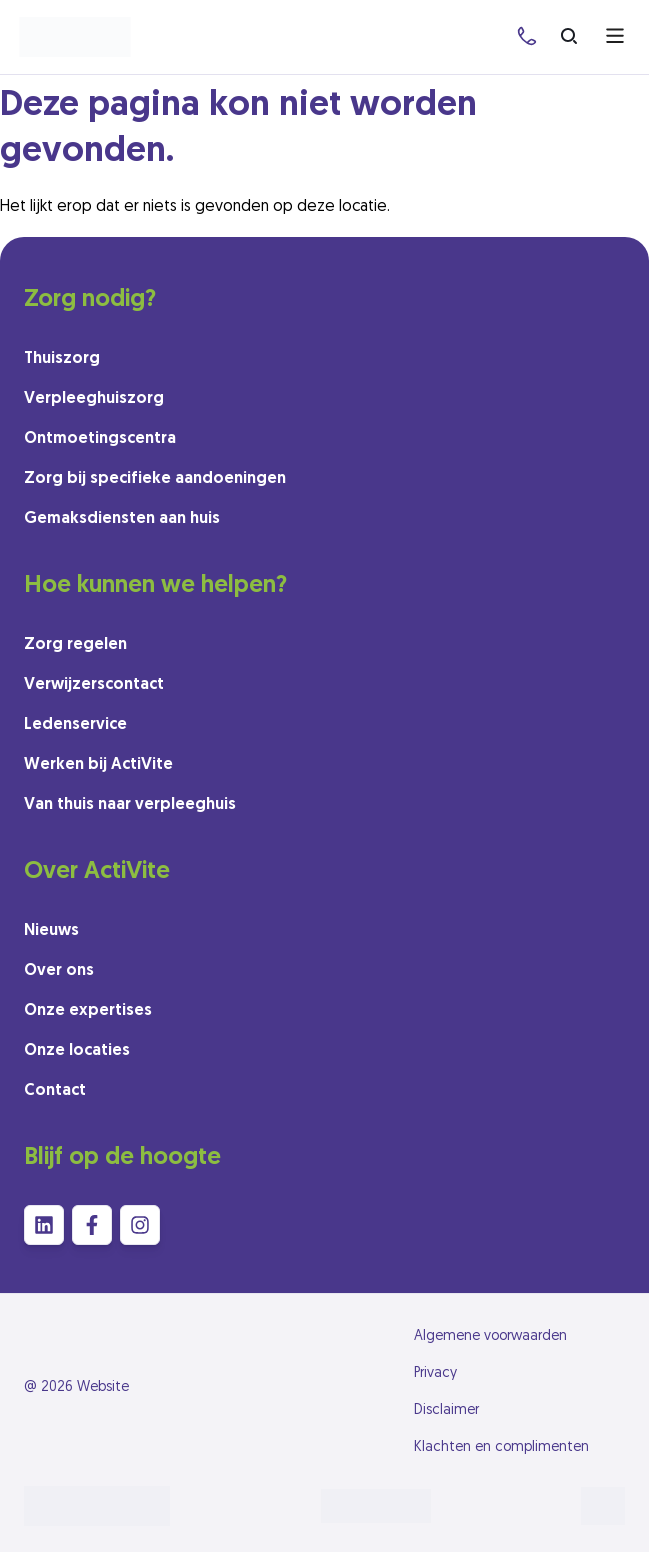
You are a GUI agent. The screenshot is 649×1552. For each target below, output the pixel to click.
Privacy (435, 1373)
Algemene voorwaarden (490, 1336)
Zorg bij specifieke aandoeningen (155, 479)
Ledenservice (75, 725)
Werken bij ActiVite (98, 765)
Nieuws (51, 931)
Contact (55, 1091)
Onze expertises (88, 1011)
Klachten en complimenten (501, 1447)
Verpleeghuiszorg (94, 399)
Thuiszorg (62, 359)
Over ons (59, 971)
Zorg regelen (75, 645)
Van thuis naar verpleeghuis (130, 805)
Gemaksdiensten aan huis (122, 519)
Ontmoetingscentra (100, 439)
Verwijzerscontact (94, 685)
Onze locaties (77, 1051)
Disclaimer (446, 1410)
